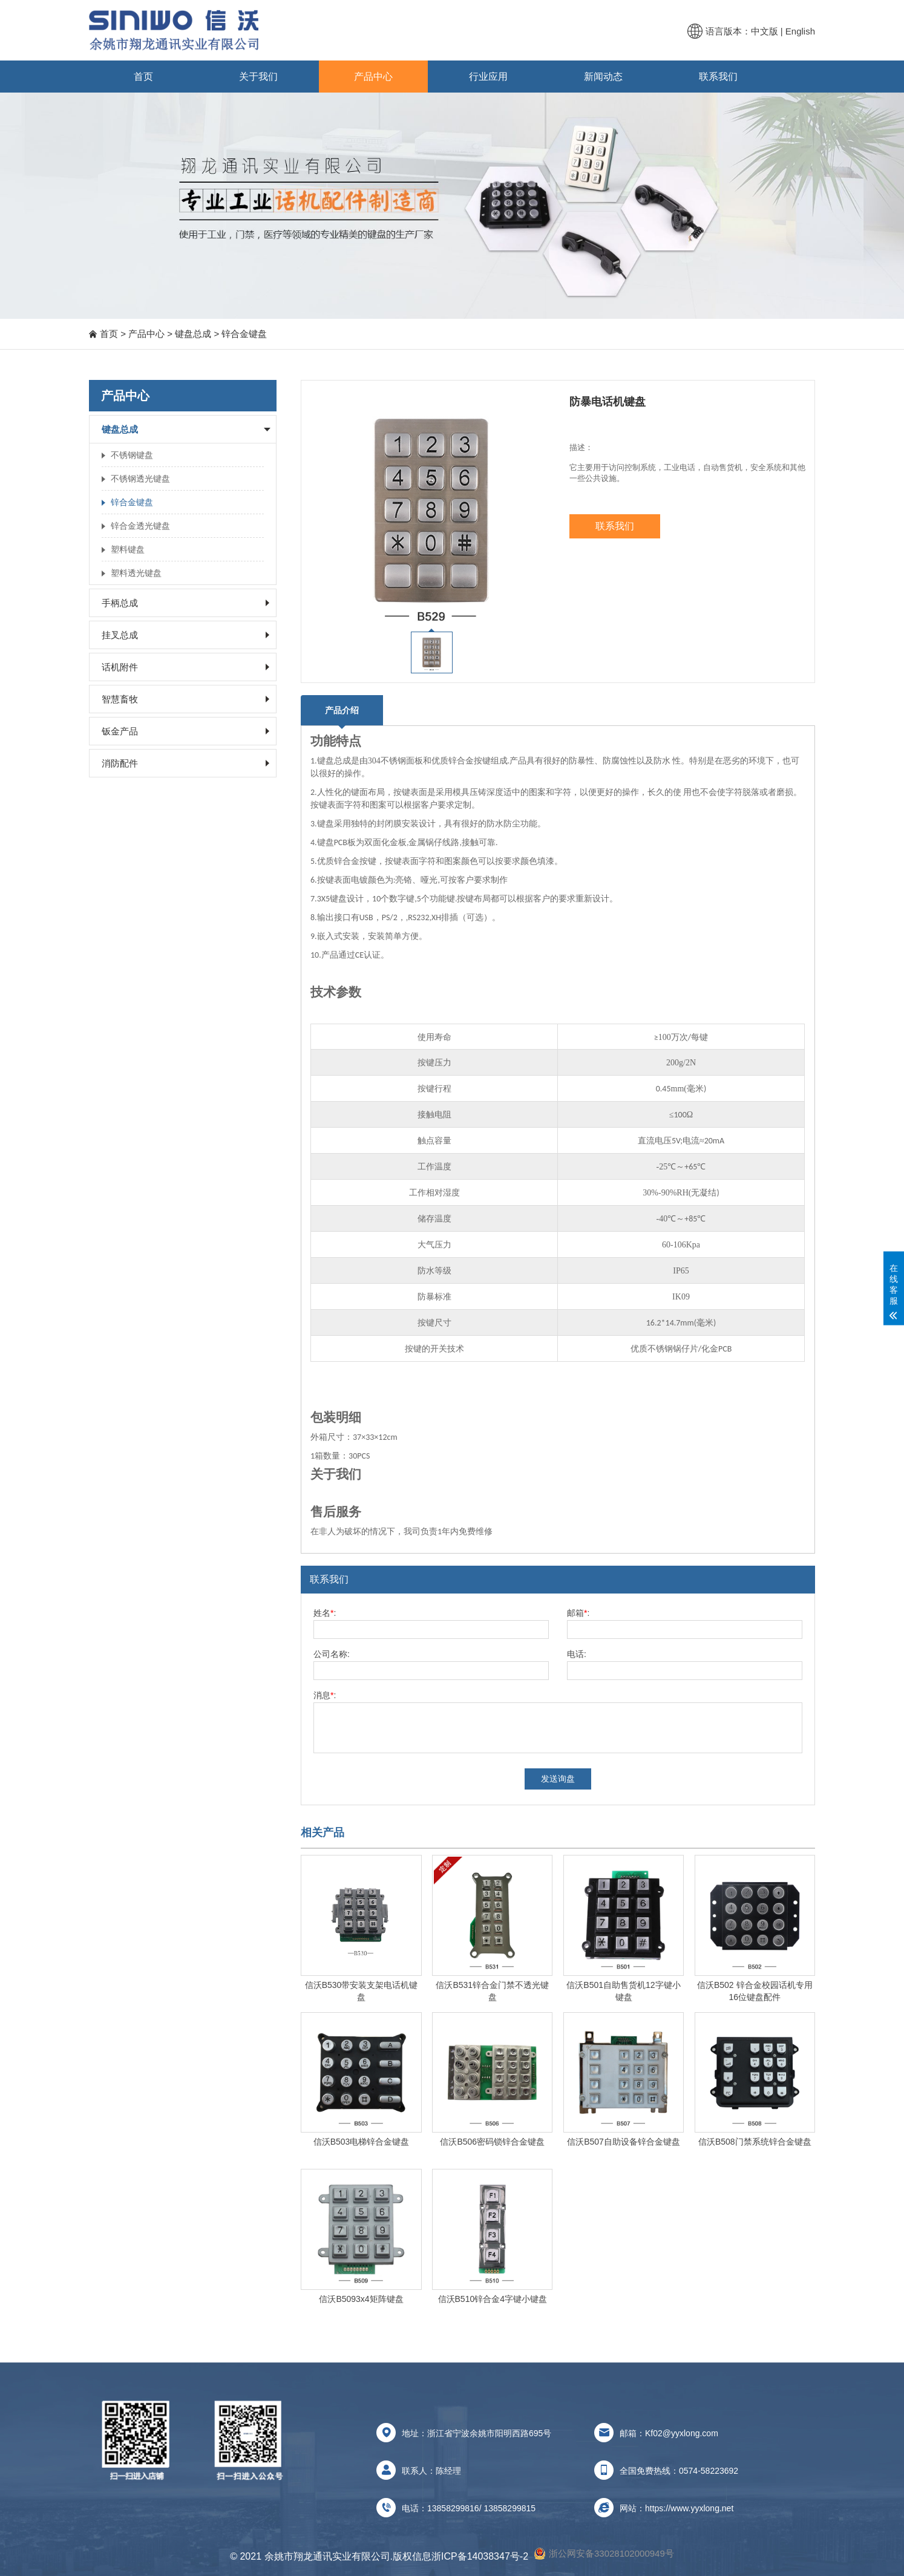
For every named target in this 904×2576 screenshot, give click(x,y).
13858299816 (453, 2508)
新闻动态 (603, 76)
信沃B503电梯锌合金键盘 (361, 2141)
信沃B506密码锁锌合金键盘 (492, 2141)
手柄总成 (120, 603)
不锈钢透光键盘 (140, 478)
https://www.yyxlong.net (689, 2508)
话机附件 (120, 667)
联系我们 (718, 76)
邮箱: (578, 1613)
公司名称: (331, 1654)
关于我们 (258, 76)
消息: (324, 1695)
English (800, 31)
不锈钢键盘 (132, 455)
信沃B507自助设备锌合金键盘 (623, 2141)
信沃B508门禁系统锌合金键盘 (754, 2141)
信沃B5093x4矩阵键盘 (361, 2299)
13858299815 (509, 2508)
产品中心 (373, 76)
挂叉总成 (120, 635)
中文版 (764, 31)
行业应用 (488, 76)
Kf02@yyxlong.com (681, 2433)
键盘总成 (193, 334)
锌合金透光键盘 (140, 526)
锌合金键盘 (244, 334)
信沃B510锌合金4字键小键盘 (492, 2299)
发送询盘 (558, 1778)
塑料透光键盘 (136, 573)
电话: (576, 1654)
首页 (143, 76)
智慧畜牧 (120, 699)
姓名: (324, 1613)
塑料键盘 (128, 549)
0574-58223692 (708, 2471)
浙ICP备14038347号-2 (479, 2556)
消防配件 (120, 763)
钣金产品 (120, 731)
